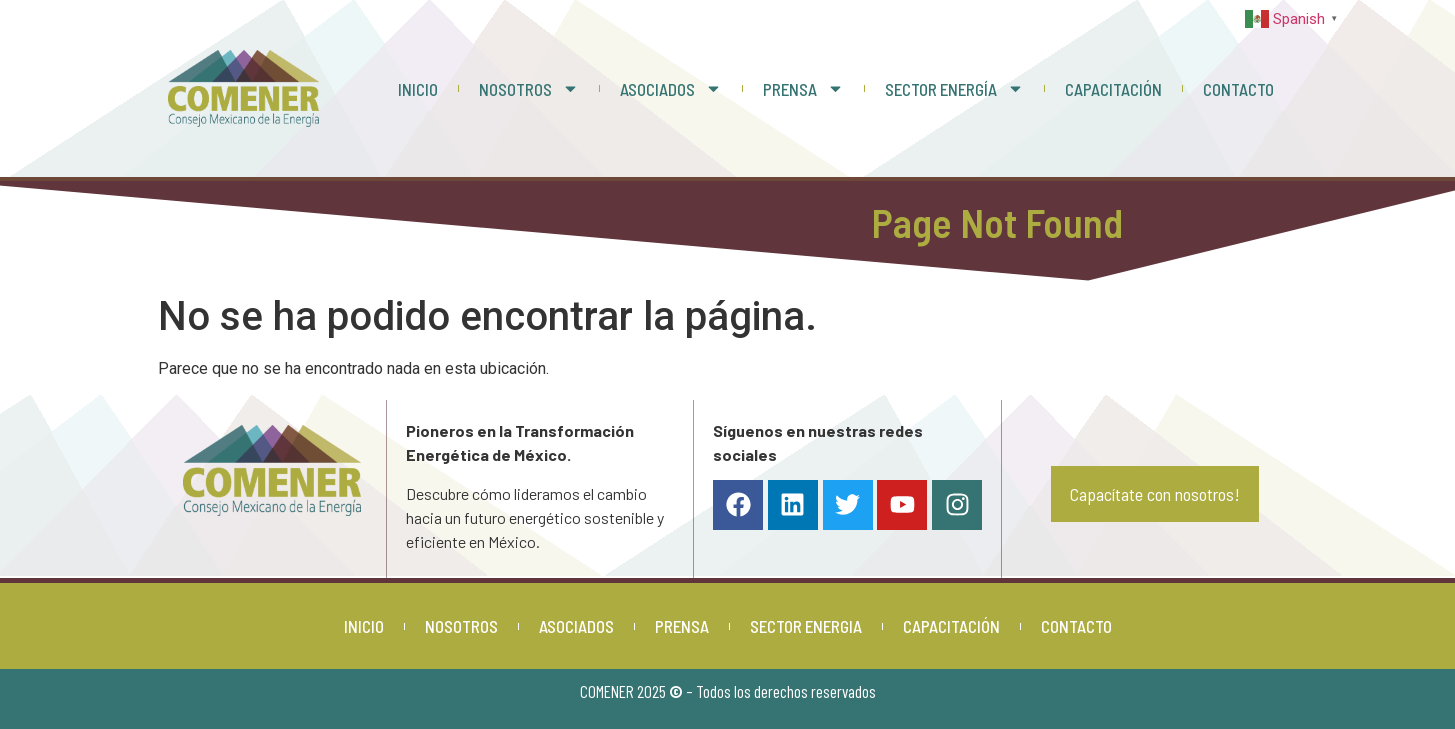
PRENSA (803, 88)
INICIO (418, 89)
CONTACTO (1238, 89)
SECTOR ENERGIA (806, 626)
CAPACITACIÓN (1113, 89)
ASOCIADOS (671, 88)
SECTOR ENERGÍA (954, 88)
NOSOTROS (529, 88)
